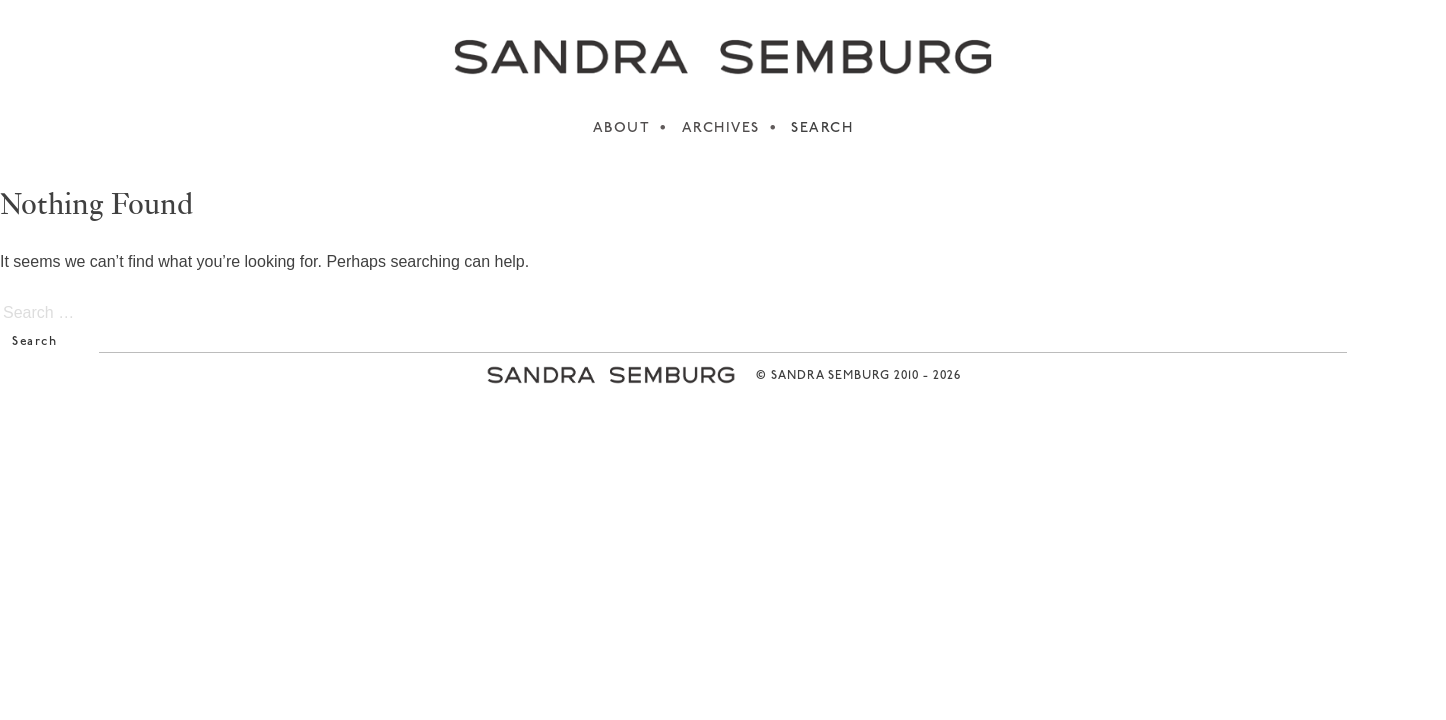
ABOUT (622, 128)
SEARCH (822, 128)
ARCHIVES (721, 128)
